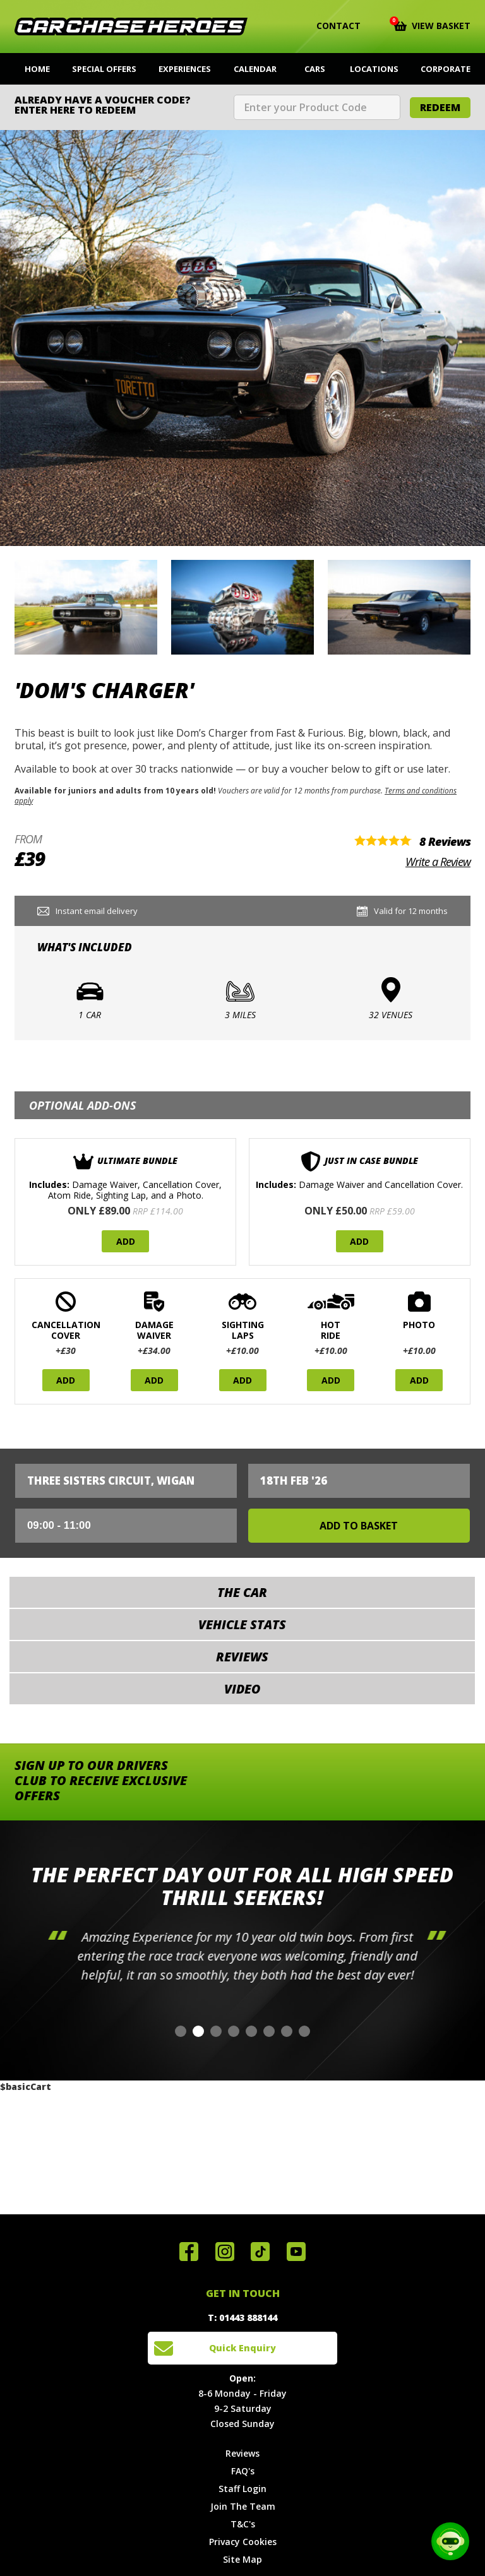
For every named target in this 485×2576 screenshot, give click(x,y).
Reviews (242, 2453)
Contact (331, 26)
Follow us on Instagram (224, 2251)
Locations (374, 68)
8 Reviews (444, 841)
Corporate (445, 68)
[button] (180, 2031)
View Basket (432, 25)
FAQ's (242, 2471)
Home (37, 68)
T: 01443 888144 (242, 2318)
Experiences (185, 68)
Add (125, 1241)
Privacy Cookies (243, 2542)
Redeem (440, 107)
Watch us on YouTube (296, 2251)
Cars (314, 68)
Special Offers (104, 68)
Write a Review (437, 861)
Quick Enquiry (242, 2348)
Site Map (242, 2559)
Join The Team (242, 2506)
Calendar (255, 68)
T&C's (243, 2524)
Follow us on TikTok (260, 2251)
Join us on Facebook (188, 2251)
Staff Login (242, 2489)
